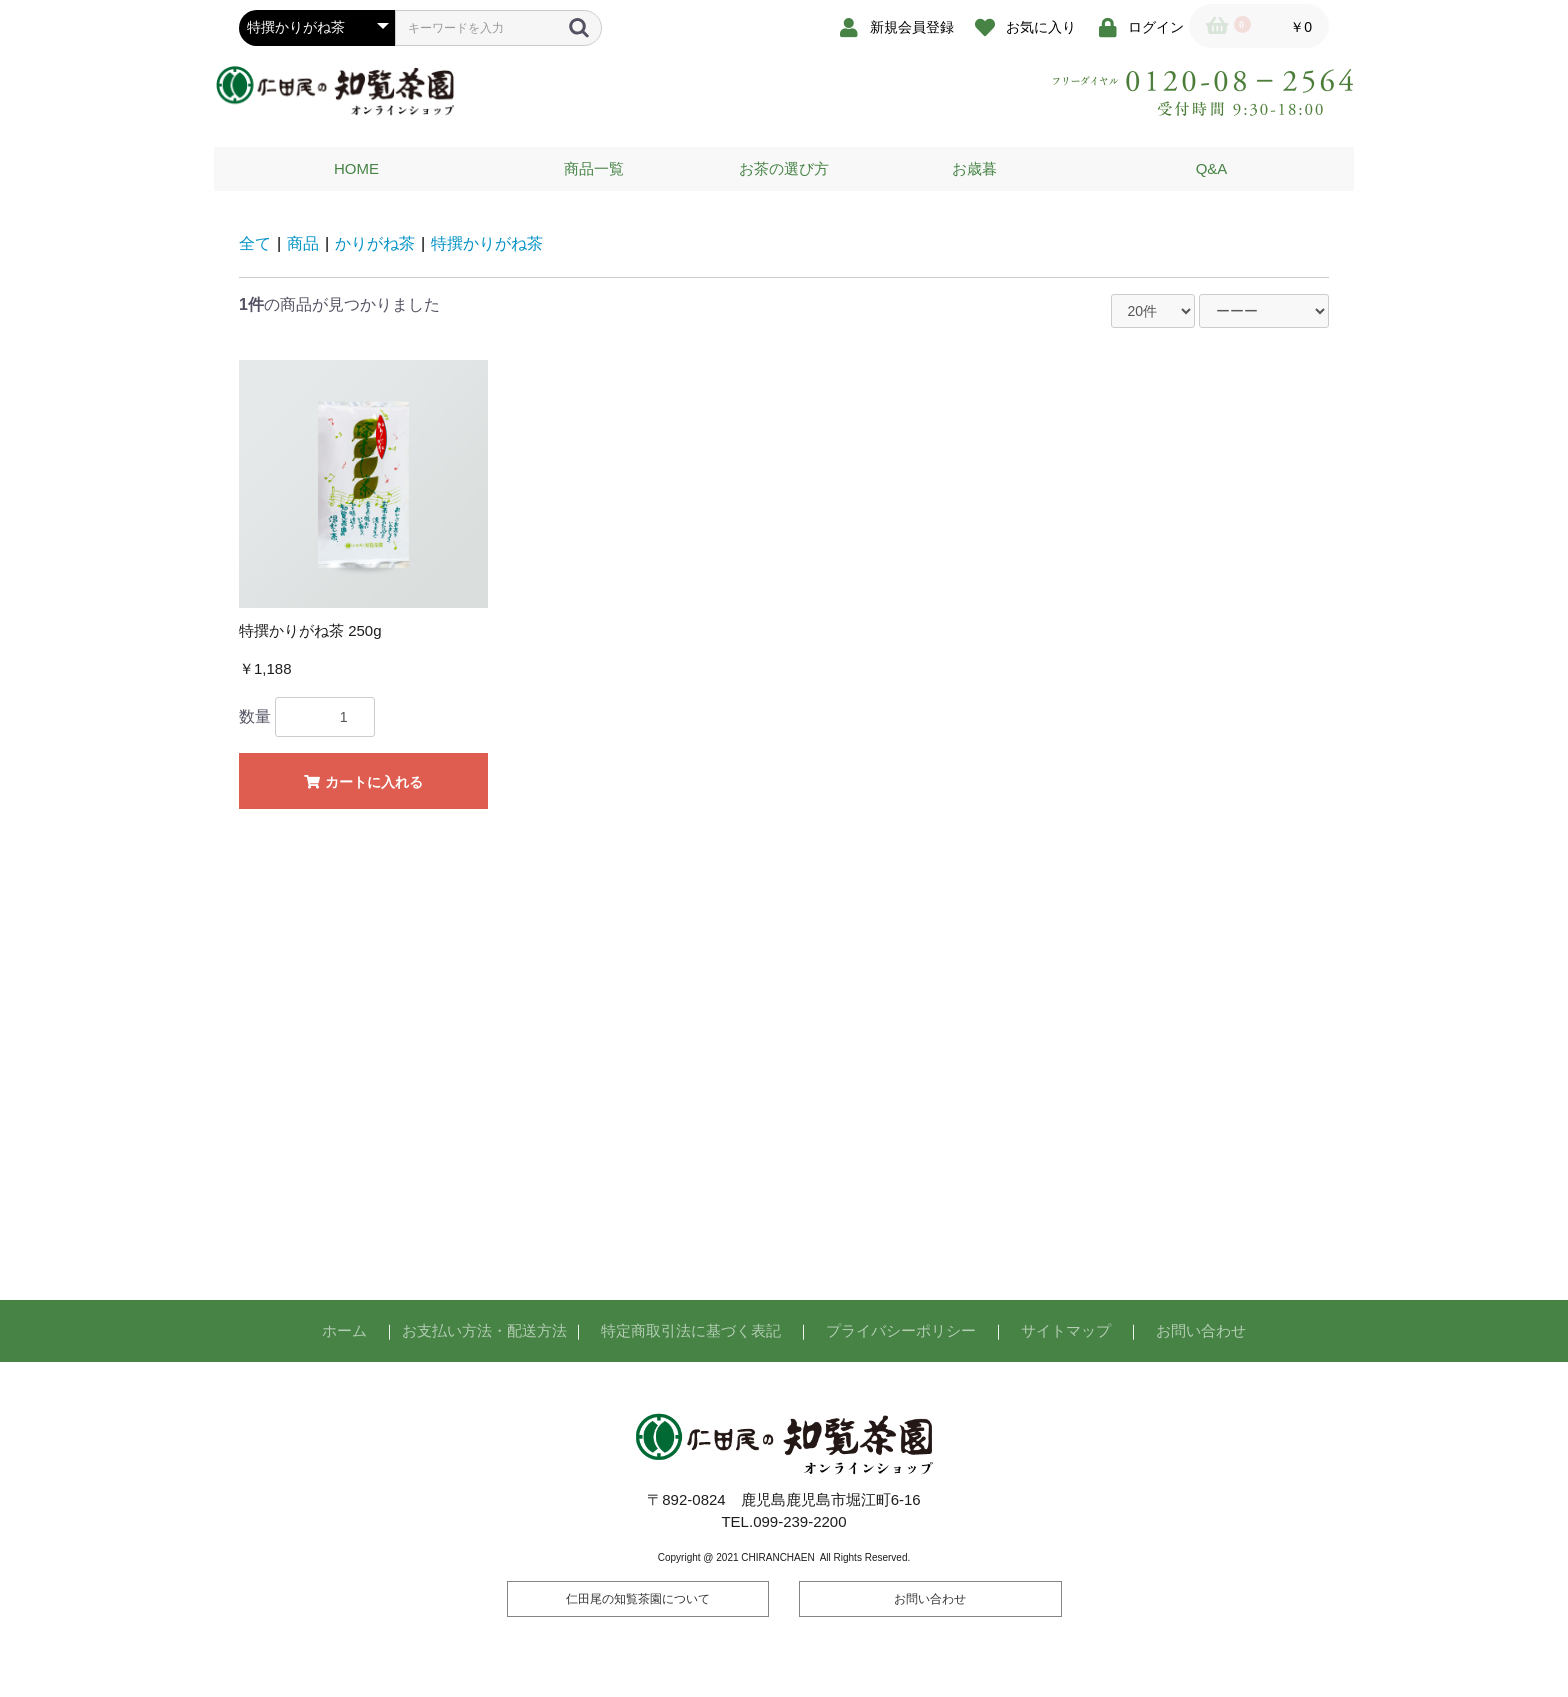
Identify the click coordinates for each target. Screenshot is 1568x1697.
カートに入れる (363, 782)
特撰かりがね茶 (487, 243)
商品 (303, 243)
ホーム (344, 1330)
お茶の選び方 (784, 168)
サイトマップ (1066, 1330)
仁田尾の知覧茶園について (638, 1599)
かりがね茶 (375, 243)
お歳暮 (974, 168)
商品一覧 (594, 168)
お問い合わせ (1201, 1330)
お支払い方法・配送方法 (484, 1330)
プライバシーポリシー (901, 1330)
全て (255, 243)
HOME (356, 168)
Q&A (1212, 168)
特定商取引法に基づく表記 (691, 1330)
